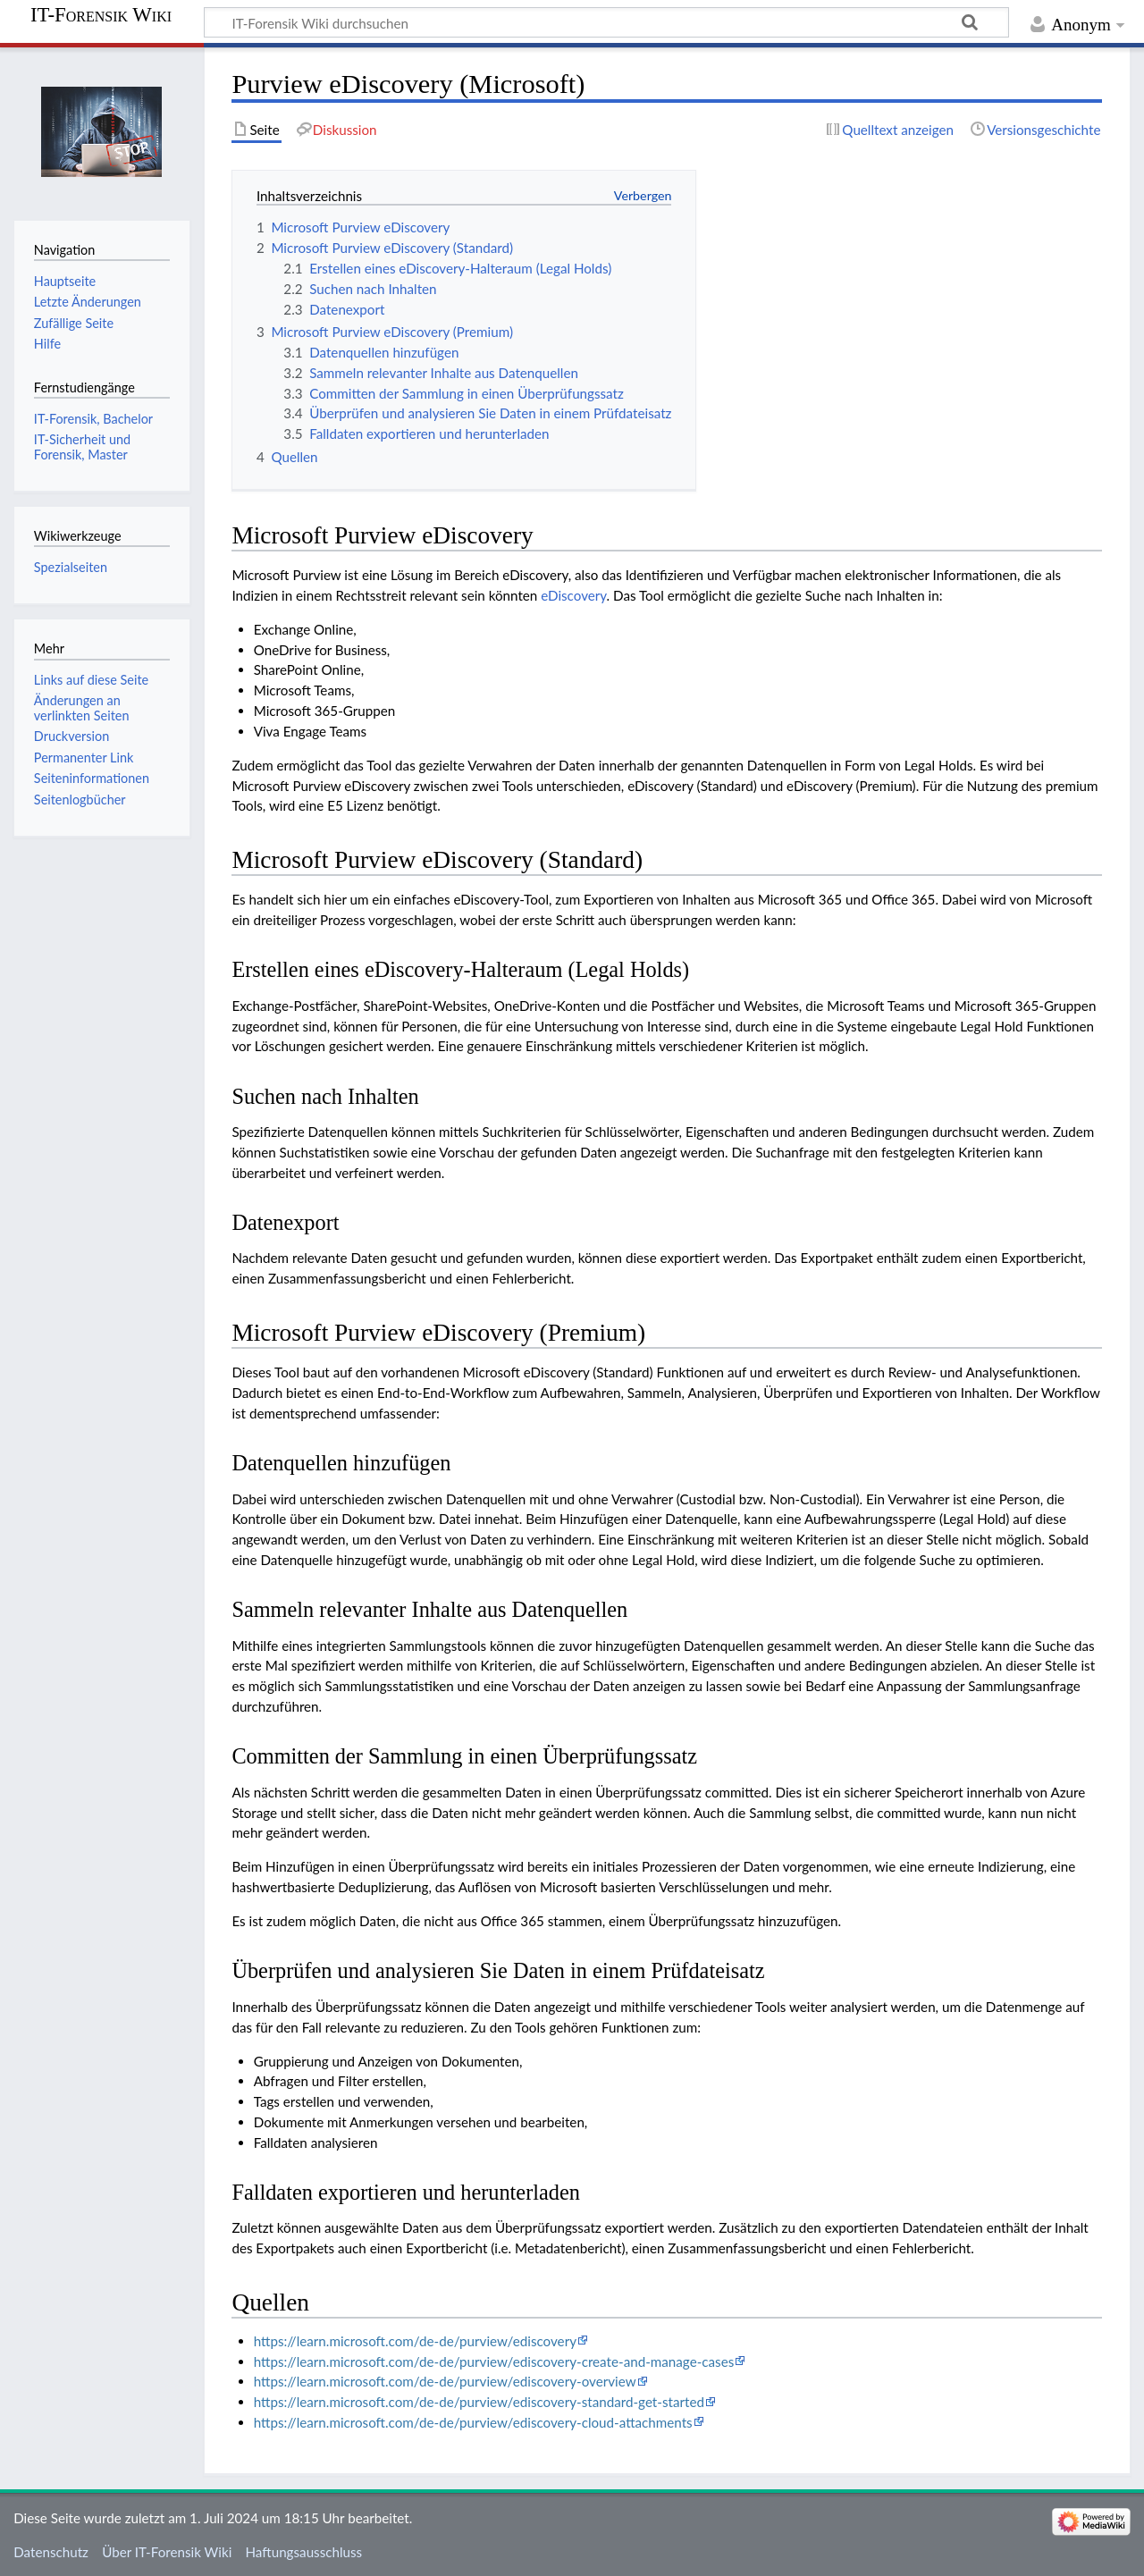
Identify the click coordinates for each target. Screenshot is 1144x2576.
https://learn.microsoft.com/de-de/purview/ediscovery (415, 2341)
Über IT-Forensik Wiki (166, 2552)
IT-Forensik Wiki (101, 15)
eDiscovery (573, 595)
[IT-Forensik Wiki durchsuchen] (606, 22)
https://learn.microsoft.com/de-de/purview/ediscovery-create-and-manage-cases (494, 2361)
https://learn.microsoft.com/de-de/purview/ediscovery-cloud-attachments (473, 2422)
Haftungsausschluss (303, 2552)
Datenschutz (50, 2552)
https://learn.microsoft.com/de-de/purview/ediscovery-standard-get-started (479, 2402)
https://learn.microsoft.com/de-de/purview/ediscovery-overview (445, 2381)
